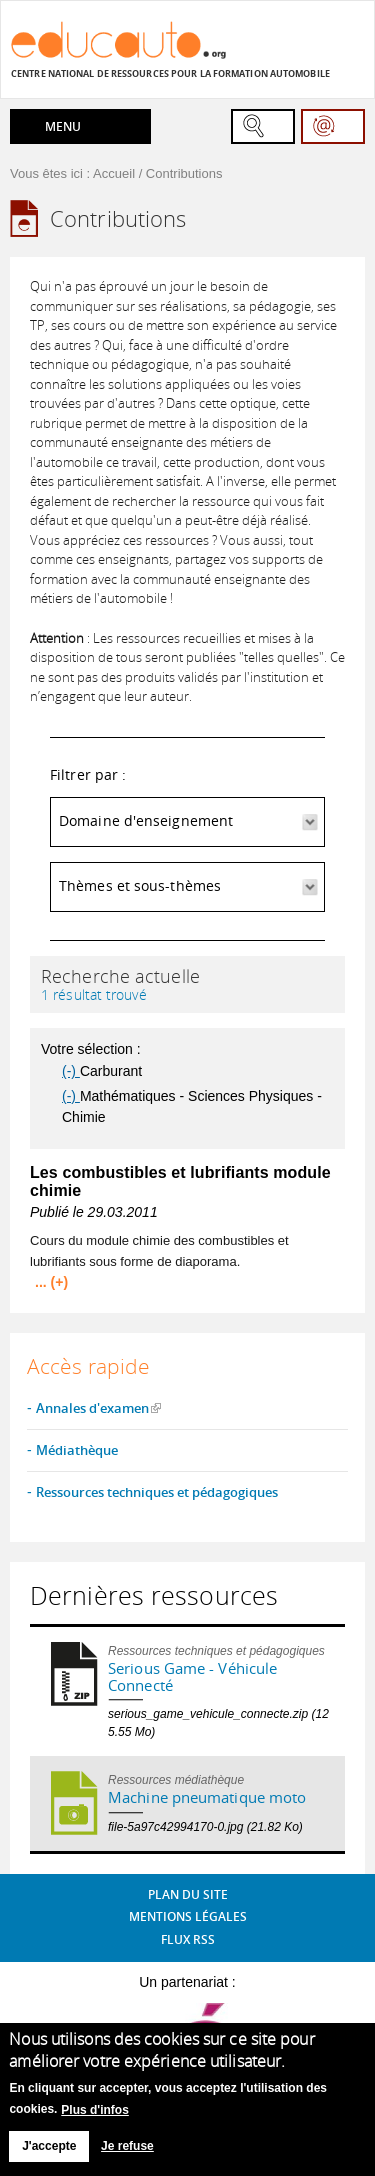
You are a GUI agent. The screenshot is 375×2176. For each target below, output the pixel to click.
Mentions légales (188, 1916)
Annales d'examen (92, 1408)
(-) (71, 1071)
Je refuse (127, 2155)
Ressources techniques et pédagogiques (157, 1492)
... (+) (51, 1282)
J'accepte (49, 2155)
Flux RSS (188, 1939)
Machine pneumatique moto (207, 1797)
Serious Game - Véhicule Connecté (192, 1676)
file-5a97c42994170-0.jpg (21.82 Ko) (205, 1827)
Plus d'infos (95, 2118)
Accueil (114, 173)
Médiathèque (77, 1450)
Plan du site (188, 1894)
